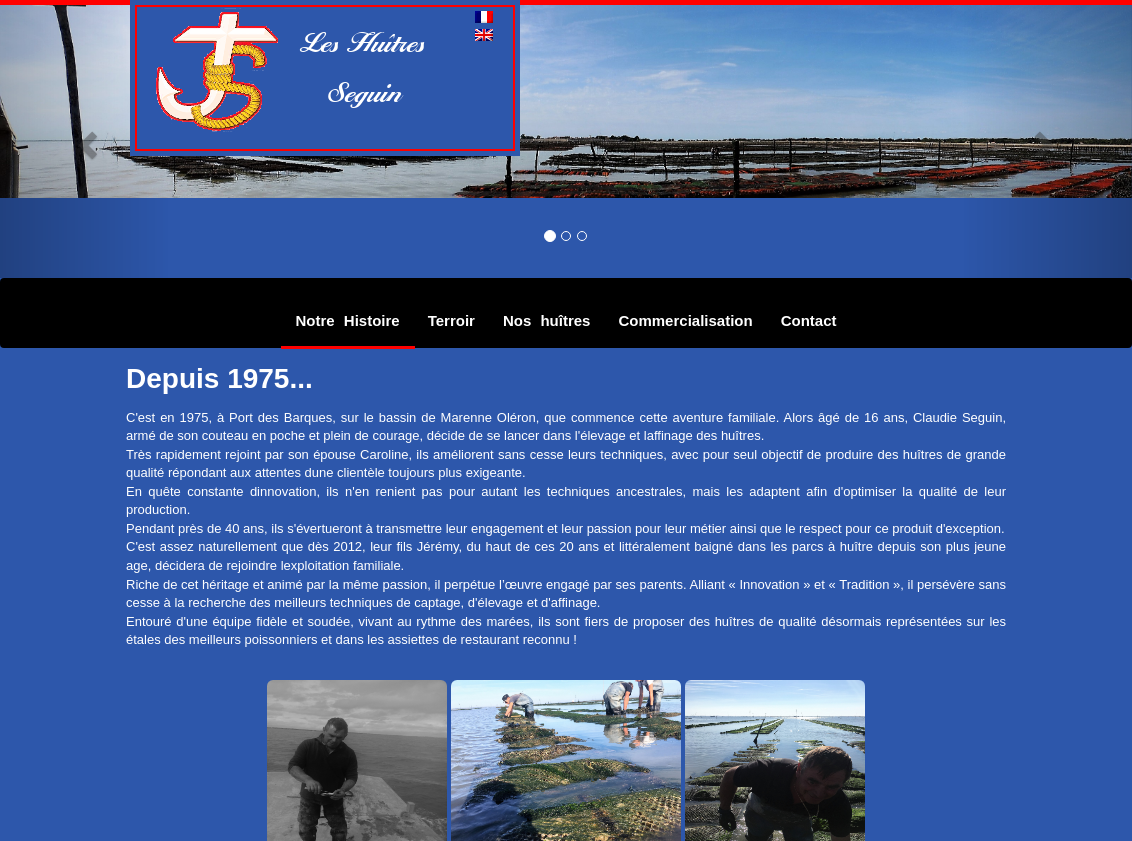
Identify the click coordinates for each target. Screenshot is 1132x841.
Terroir (451, 320)
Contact (809, 320)
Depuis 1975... (219, 378)
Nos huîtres (547, 320)
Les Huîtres (365, 42)
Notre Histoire (348, 320)
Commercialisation (685, 320)
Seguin (353, 92)
